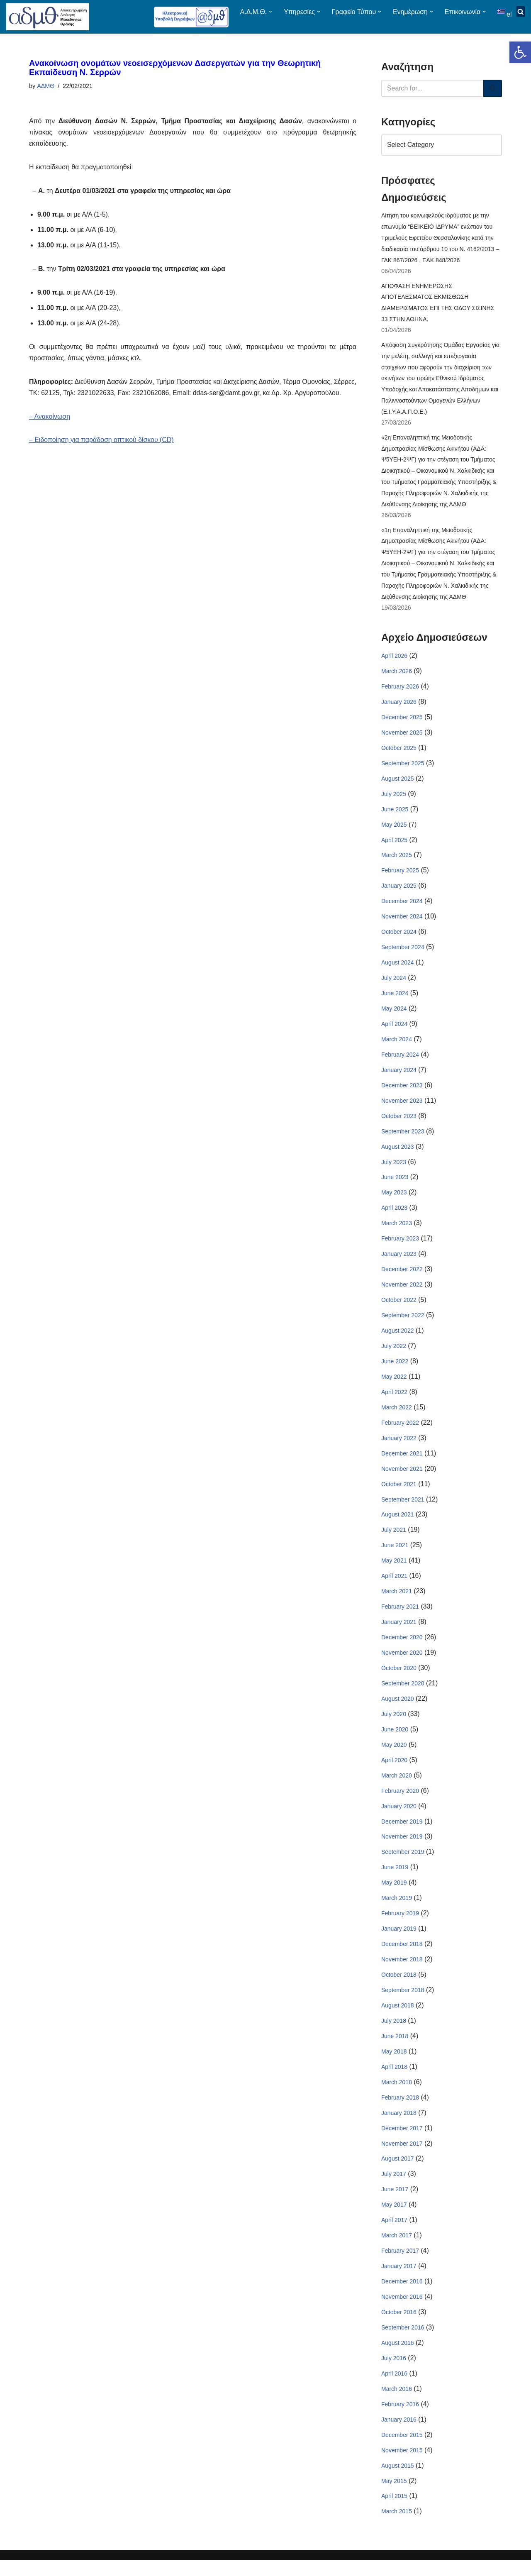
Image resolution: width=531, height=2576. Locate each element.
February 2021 (400, 1617)
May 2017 (394, 2218)
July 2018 (393, 2033)
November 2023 (402, 1107)
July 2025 (393, 799)
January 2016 (399, 2435)
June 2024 (394, 999)
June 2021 (394, 1555)
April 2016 (394, 2388)
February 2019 (400, 1925)
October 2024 (399, 938)
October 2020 (399, 1678)
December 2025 (402, 721)
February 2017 (400, 2265)
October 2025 (399, 752)
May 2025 (394, 829)
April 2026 (394, 660)
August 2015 (397, 2481)
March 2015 (396, 2527)
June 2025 (394, 814)
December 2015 (402, 2450)
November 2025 (402, 737)
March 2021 (396, 1601)
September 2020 (402, 1694)
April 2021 (394, 1585)
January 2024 (399, 1076)
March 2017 (396, 2249)
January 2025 (399, 891)
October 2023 (399, 1123)
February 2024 (400, 1061)
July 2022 (393, 1354)
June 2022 (394, 1370)
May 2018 (394, 2064)
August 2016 (397, 2357)
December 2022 (402, 1277)
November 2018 (402, 1971)
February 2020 (400, 1802)
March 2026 (396, 675)
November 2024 (402, 922)
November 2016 (402, 2311)
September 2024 (402, 953)
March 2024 (396, 1046)
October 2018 (399, 1987)
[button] (520, 52)
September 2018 (402, 2003)
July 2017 (393, 2188)
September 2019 (402, 1864)
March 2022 (396, 1416)
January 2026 (399, 706)
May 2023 (394, 1200)
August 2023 (397, 1153)
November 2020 (402, 1663)
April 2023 (394, 1215)
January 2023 (399, 1262)
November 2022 (402, 1292)
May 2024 (394, 1015)
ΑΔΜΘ (45, 86)
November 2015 (402, 2465)
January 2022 (399, 1447)
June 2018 (394, 2049)
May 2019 (394, 1894)
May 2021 (394, 1570)
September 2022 (402, 1323)
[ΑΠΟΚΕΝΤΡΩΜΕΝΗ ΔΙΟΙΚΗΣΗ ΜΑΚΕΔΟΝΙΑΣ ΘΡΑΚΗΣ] (47, 16)
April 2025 (394, 845)
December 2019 (402, 1832)
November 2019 (402, 1848)
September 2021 (402, 1509)
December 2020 (402, 1647)
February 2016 (400, 2419)
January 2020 (399, 1817)
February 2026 (400, 691)
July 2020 (393, 1724)
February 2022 (400, 1431)
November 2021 (402, 1478)
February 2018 (400, 2110)
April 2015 (394, 2512)
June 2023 (394, 1185)
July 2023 (393, 1169)
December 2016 (402, 2296)
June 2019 (394, 1879)
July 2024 (393, 984)
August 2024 (397, 968)
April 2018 (394, 2079)
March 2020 (396, 1786)
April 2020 (394, 1771)
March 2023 (396, 1231)
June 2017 (394, 2203)
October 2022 (399, 1308)
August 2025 (397, 783)
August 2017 (397, 2172)
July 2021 (393, 1539)
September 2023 (402, 1138)
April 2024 (394, 1030)
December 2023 (402, 1092)
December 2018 (402, 1956)
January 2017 (399, 2280)
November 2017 (402, 2157)
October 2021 (399, 1493)
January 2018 (399, 2126)
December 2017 (402, 2141)
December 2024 (402, 906)
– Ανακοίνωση (50, 429)
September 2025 (402, 768)
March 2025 (396, 860)
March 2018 (396, 2095)
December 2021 (402, 1462)
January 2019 (399, 1941)
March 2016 (396, 2403)
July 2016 (393, 2373)
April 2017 (394, 2234)
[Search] (432, 88)
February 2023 (400, 1246)
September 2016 (402, 2342)
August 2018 (397, 2018)
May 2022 (394, 1385)
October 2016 (399, 2326)
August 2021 (397, 1524)
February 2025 (400, 876)
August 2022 (397, 1339)
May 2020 (394, 1756)
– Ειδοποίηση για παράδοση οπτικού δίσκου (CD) (102, 453)
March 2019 (396, 1910)
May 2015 (394, 2496)
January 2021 (399, 1632)
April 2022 (394, 1400)
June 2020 (394, 1740)
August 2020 (397, 1709)
